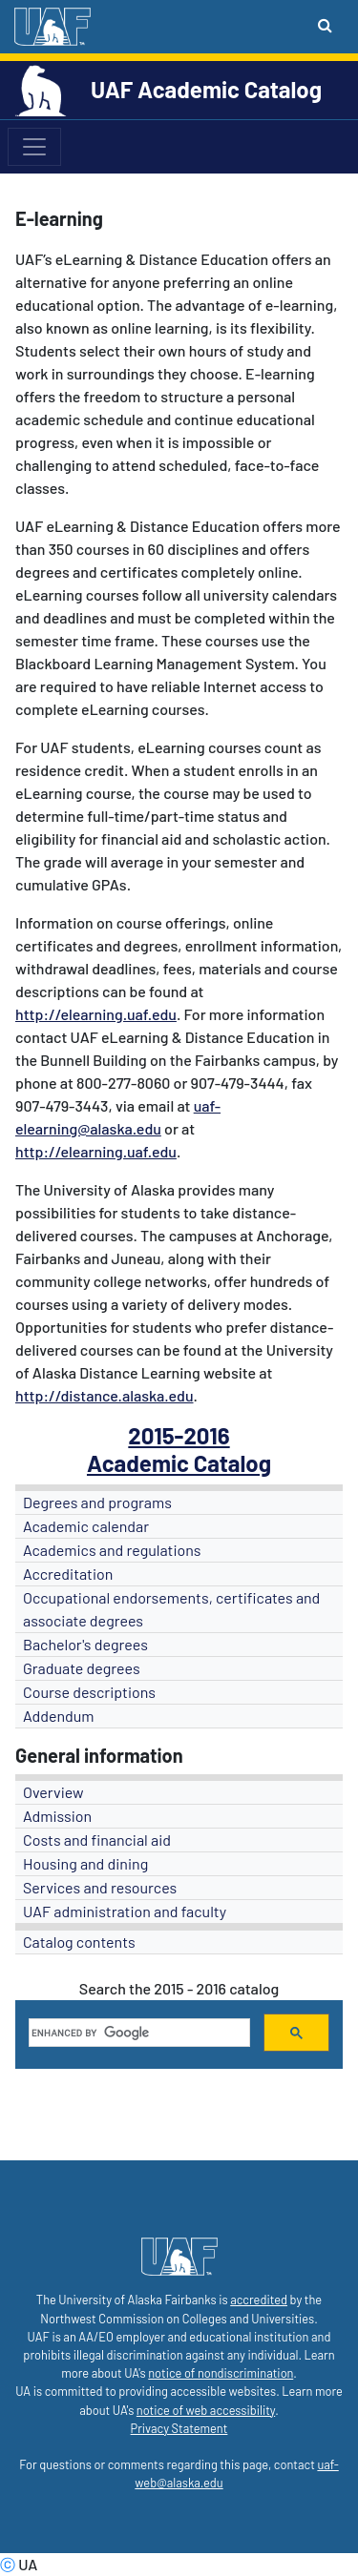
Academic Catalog (179, 1463)
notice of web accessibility (206, 2410)
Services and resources (100, 1887)
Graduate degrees (81, 1668)
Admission (57, 1816)
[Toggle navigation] (34, 147)
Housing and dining (85, 1863)
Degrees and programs (97, 1502)
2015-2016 (178, 1435)
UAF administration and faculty (124, 1911)
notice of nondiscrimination (220, 2373)
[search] (137, 2032)
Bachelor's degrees (85, 1644)
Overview (53, 1792)
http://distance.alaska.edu (104, 1395)
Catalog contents (79, 1941)
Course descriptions (89, 1692)
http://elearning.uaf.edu (96, 1014)
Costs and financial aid (97, 1839)
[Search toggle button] (325, 25)
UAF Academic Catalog (206, 89)
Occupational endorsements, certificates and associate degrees (171, 1608)
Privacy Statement (179, 2428)
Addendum (59, 1716)
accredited (258, 2299)
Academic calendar (86, 1526)
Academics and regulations (112, 1550)
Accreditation (68, 1573)
